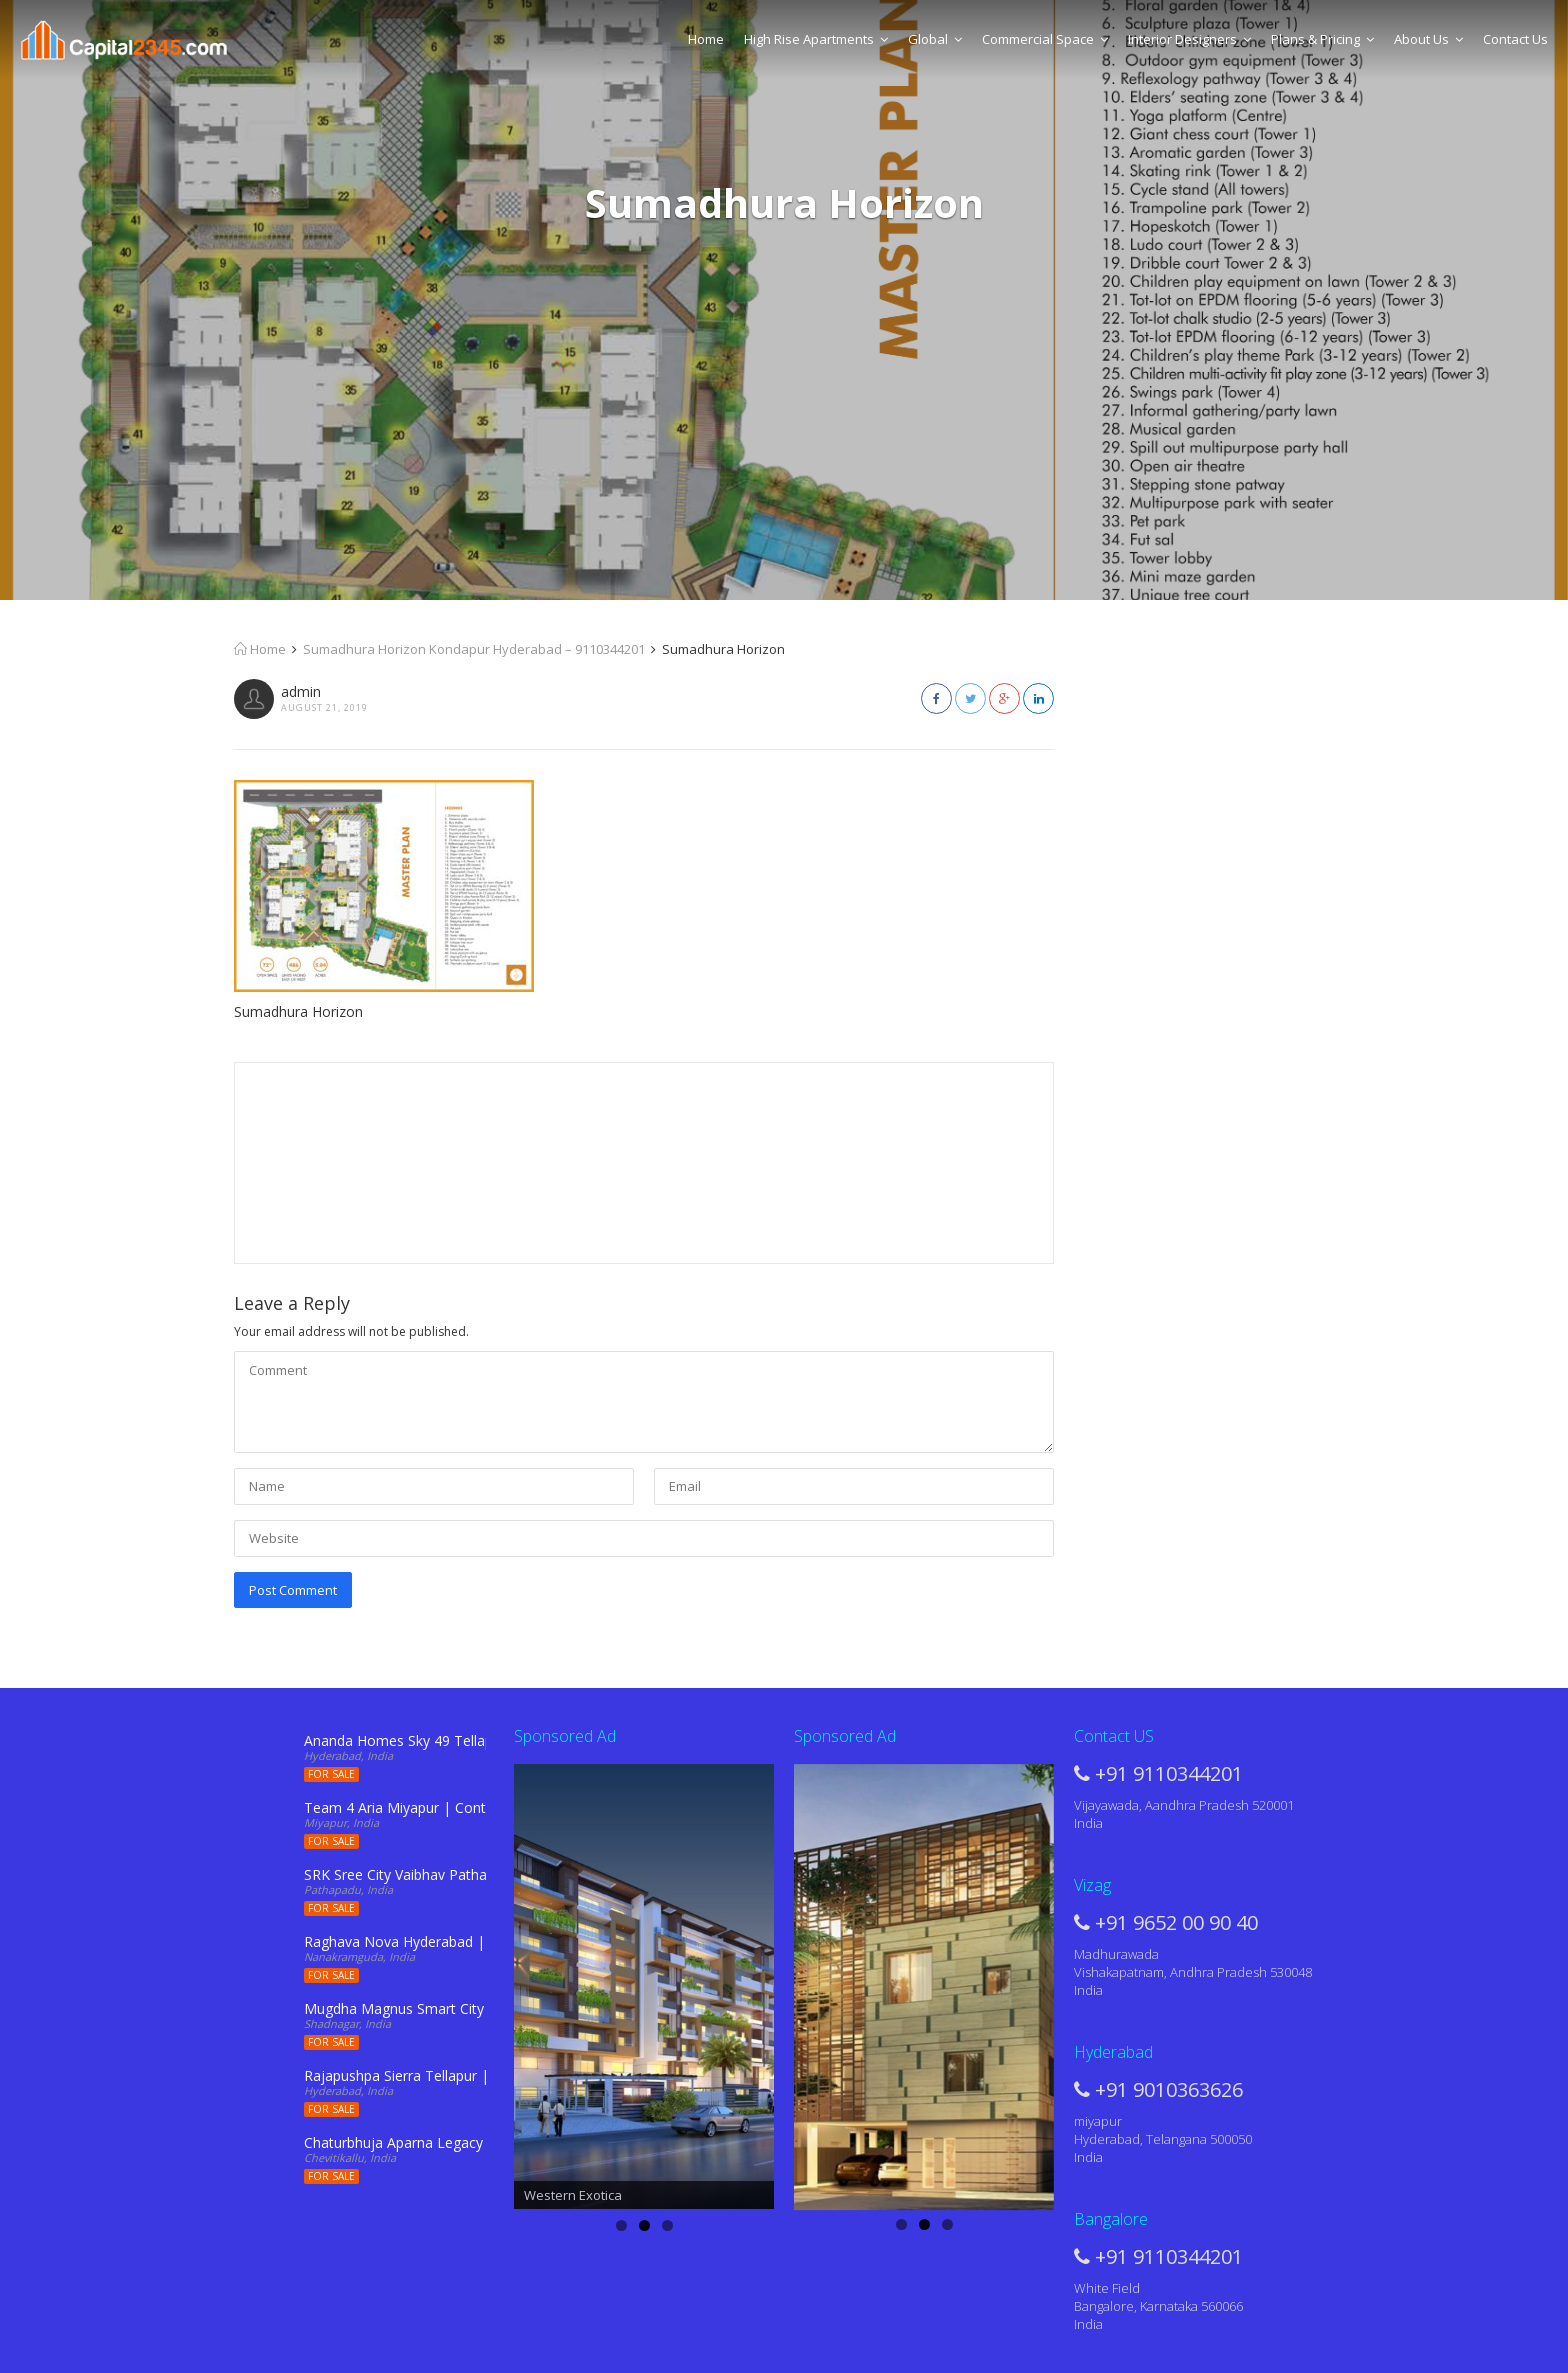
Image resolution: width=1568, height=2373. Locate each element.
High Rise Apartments (816, 39)
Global (935, 39)
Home (706, 39)
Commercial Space (1045, 39)
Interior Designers (1189, 39)
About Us (1428, 39)
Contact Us (1515, 39)
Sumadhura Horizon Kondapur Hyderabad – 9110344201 (474, 649)
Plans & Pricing (1322, 39)
